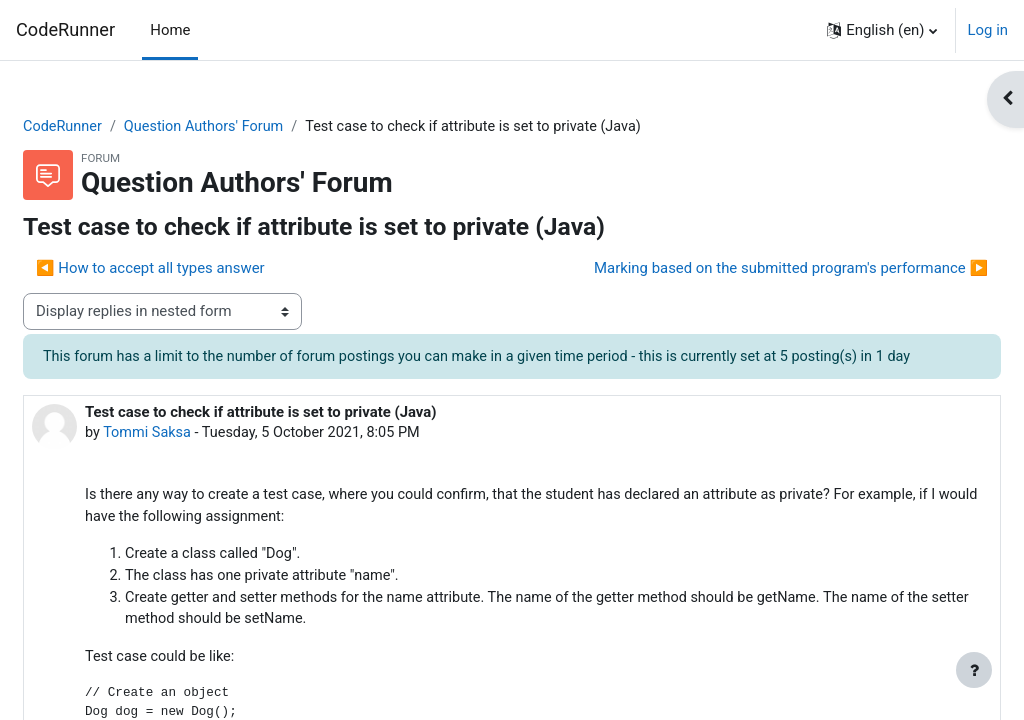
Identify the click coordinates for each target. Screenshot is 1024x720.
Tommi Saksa (197, 457)
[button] (881, 30)
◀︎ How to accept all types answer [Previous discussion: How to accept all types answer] (198, 269)
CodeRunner (65, 29)
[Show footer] (974, 670)
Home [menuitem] (170, 30)
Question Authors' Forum (257, 127)
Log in (988, 30)
